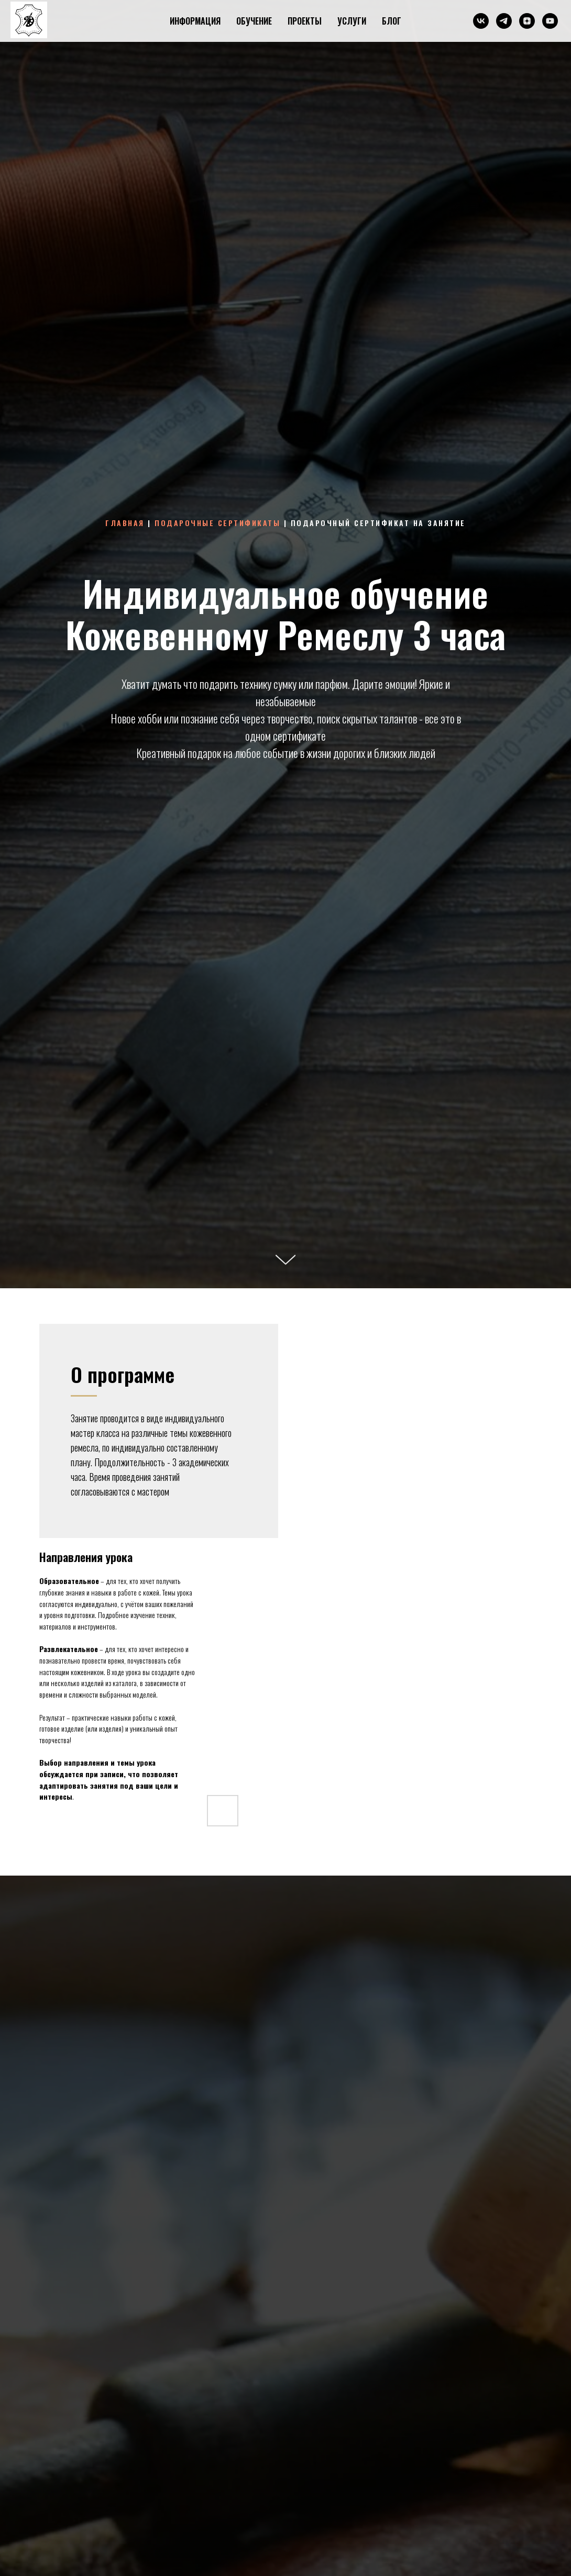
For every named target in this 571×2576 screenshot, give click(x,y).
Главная (125, 522)
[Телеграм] (504, 21)
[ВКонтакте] (481, 21)
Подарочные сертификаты (217, 522)
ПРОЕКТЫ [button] (305, 21)
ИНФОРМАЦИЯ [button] (195, 21)
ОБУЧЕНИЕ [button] (254, 21)
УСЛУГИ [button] (351, 21)
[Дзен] (527, 21)
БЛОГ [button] (391, 21)
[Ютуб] (550, 21)
